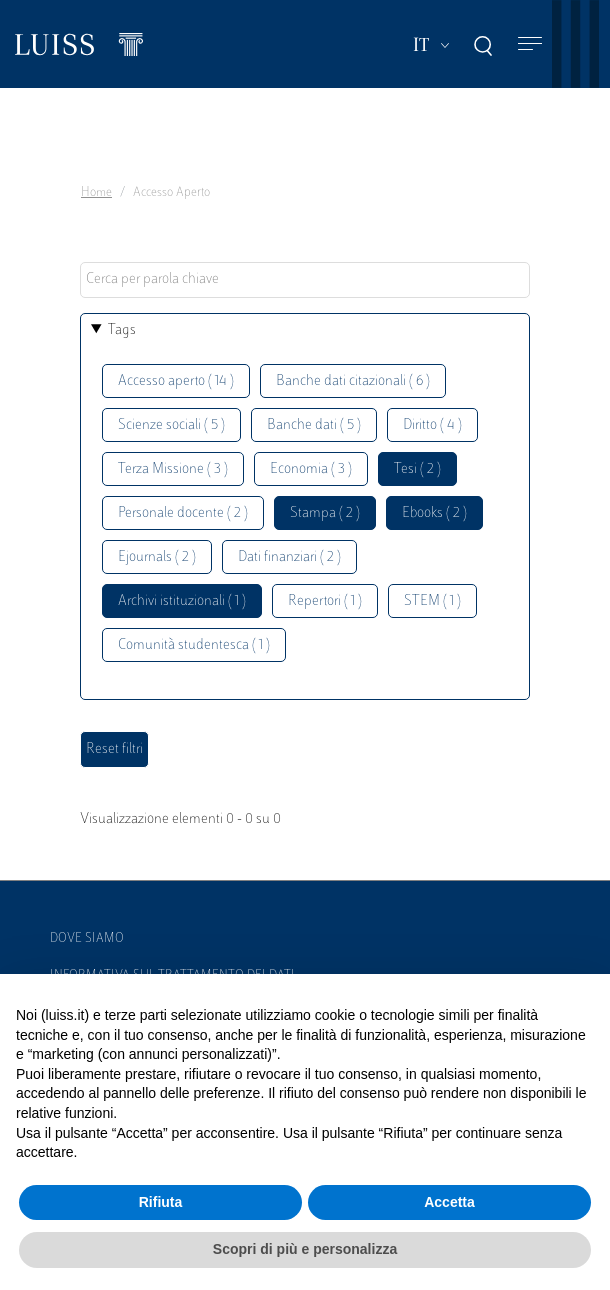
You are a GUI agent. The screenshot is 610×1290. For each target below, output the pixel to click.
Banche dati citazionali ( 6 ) (353, 381)
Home (96, 193)
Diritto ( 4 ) (432, 425)
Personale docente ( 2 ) (183, 513)
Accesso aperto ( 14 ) (176, 381)
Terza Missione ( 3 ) (173, 469)
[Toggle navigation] (530, 44)
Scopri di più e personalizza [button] (305, 1249)
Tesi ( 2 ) (417, 469)
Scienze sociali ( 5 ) (171, 425)
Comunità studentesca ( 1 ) (194, 645)
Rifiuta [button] (161, 1202)
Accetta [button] (449, 1202)
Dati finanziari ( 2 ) (289, 557)
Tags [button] (122, 330)
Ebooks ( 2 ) (434, 513)
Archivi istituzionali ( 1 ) (182, 601)
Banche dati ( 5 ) (314, 425)
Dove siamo (87, 939)
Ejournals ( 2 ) (157, 557)
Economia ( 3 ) (311, 469)
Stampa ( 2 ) (325, 513)
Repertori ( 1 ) (325, 601)
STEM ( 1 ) (432, 601)
